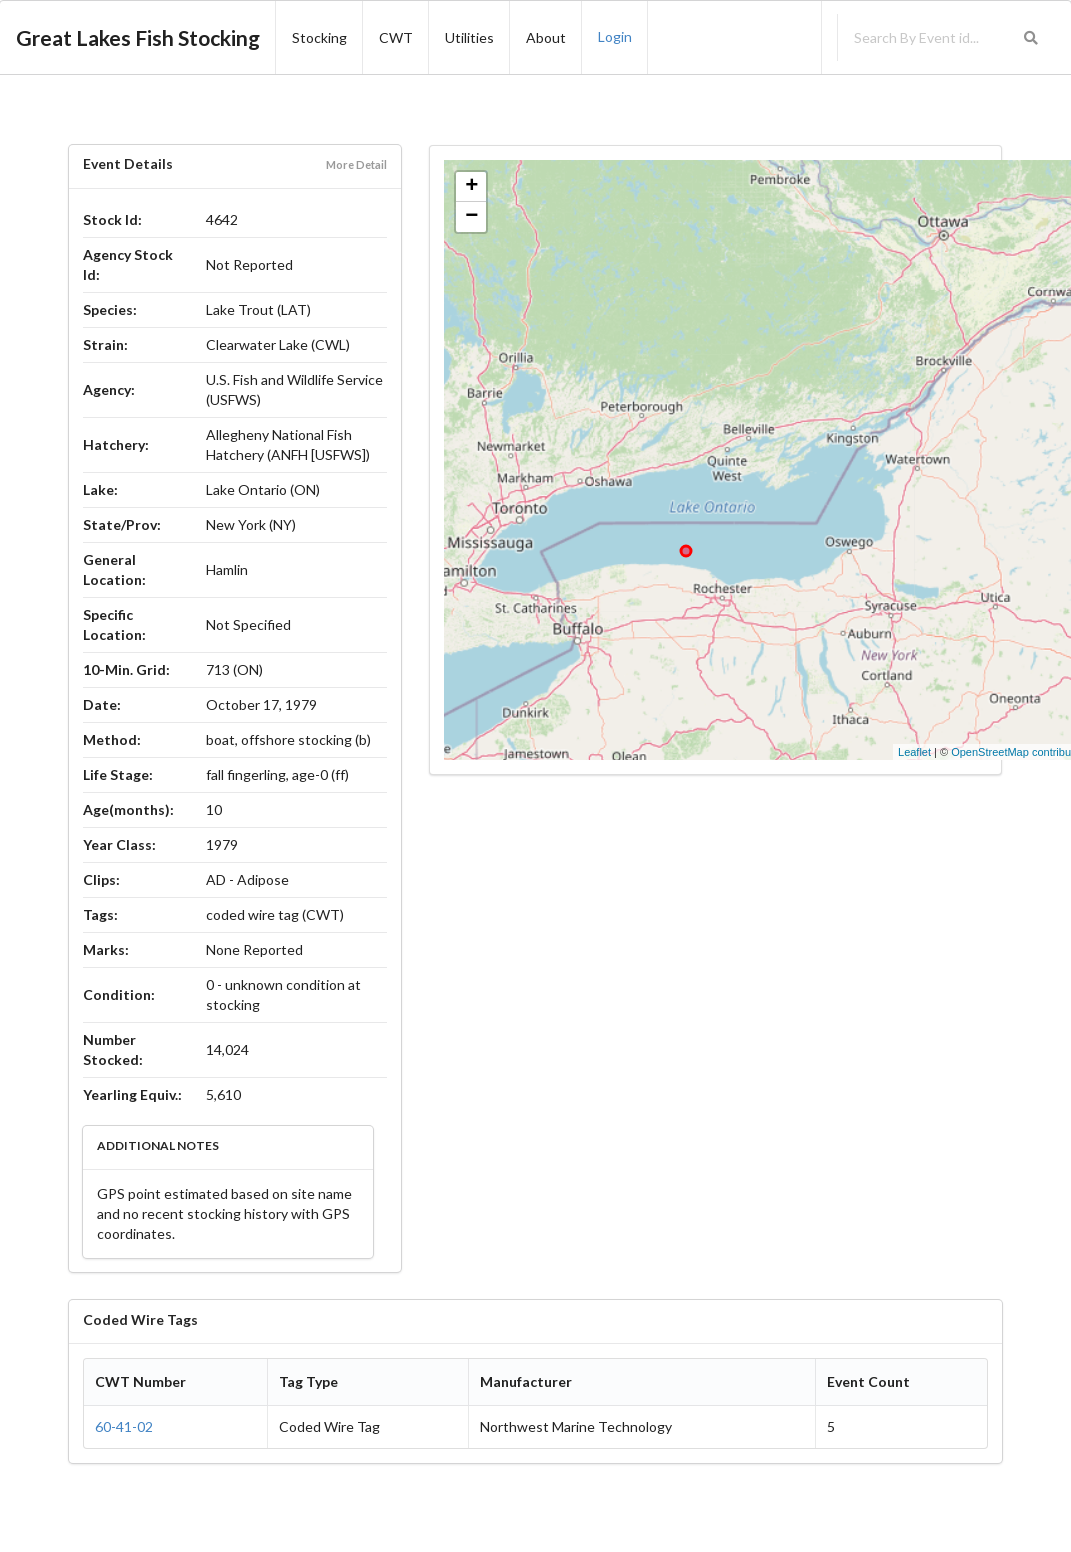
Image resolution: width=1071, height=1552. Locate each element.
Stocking (319, 37)
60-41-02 (124, 1426)
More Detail (356, 164)
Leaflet (914, 752)
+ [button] (471, 187)
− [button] (471, 217)
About (546, 37)
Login (615, 36)
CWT (396, 37)
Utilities (469, 37)
